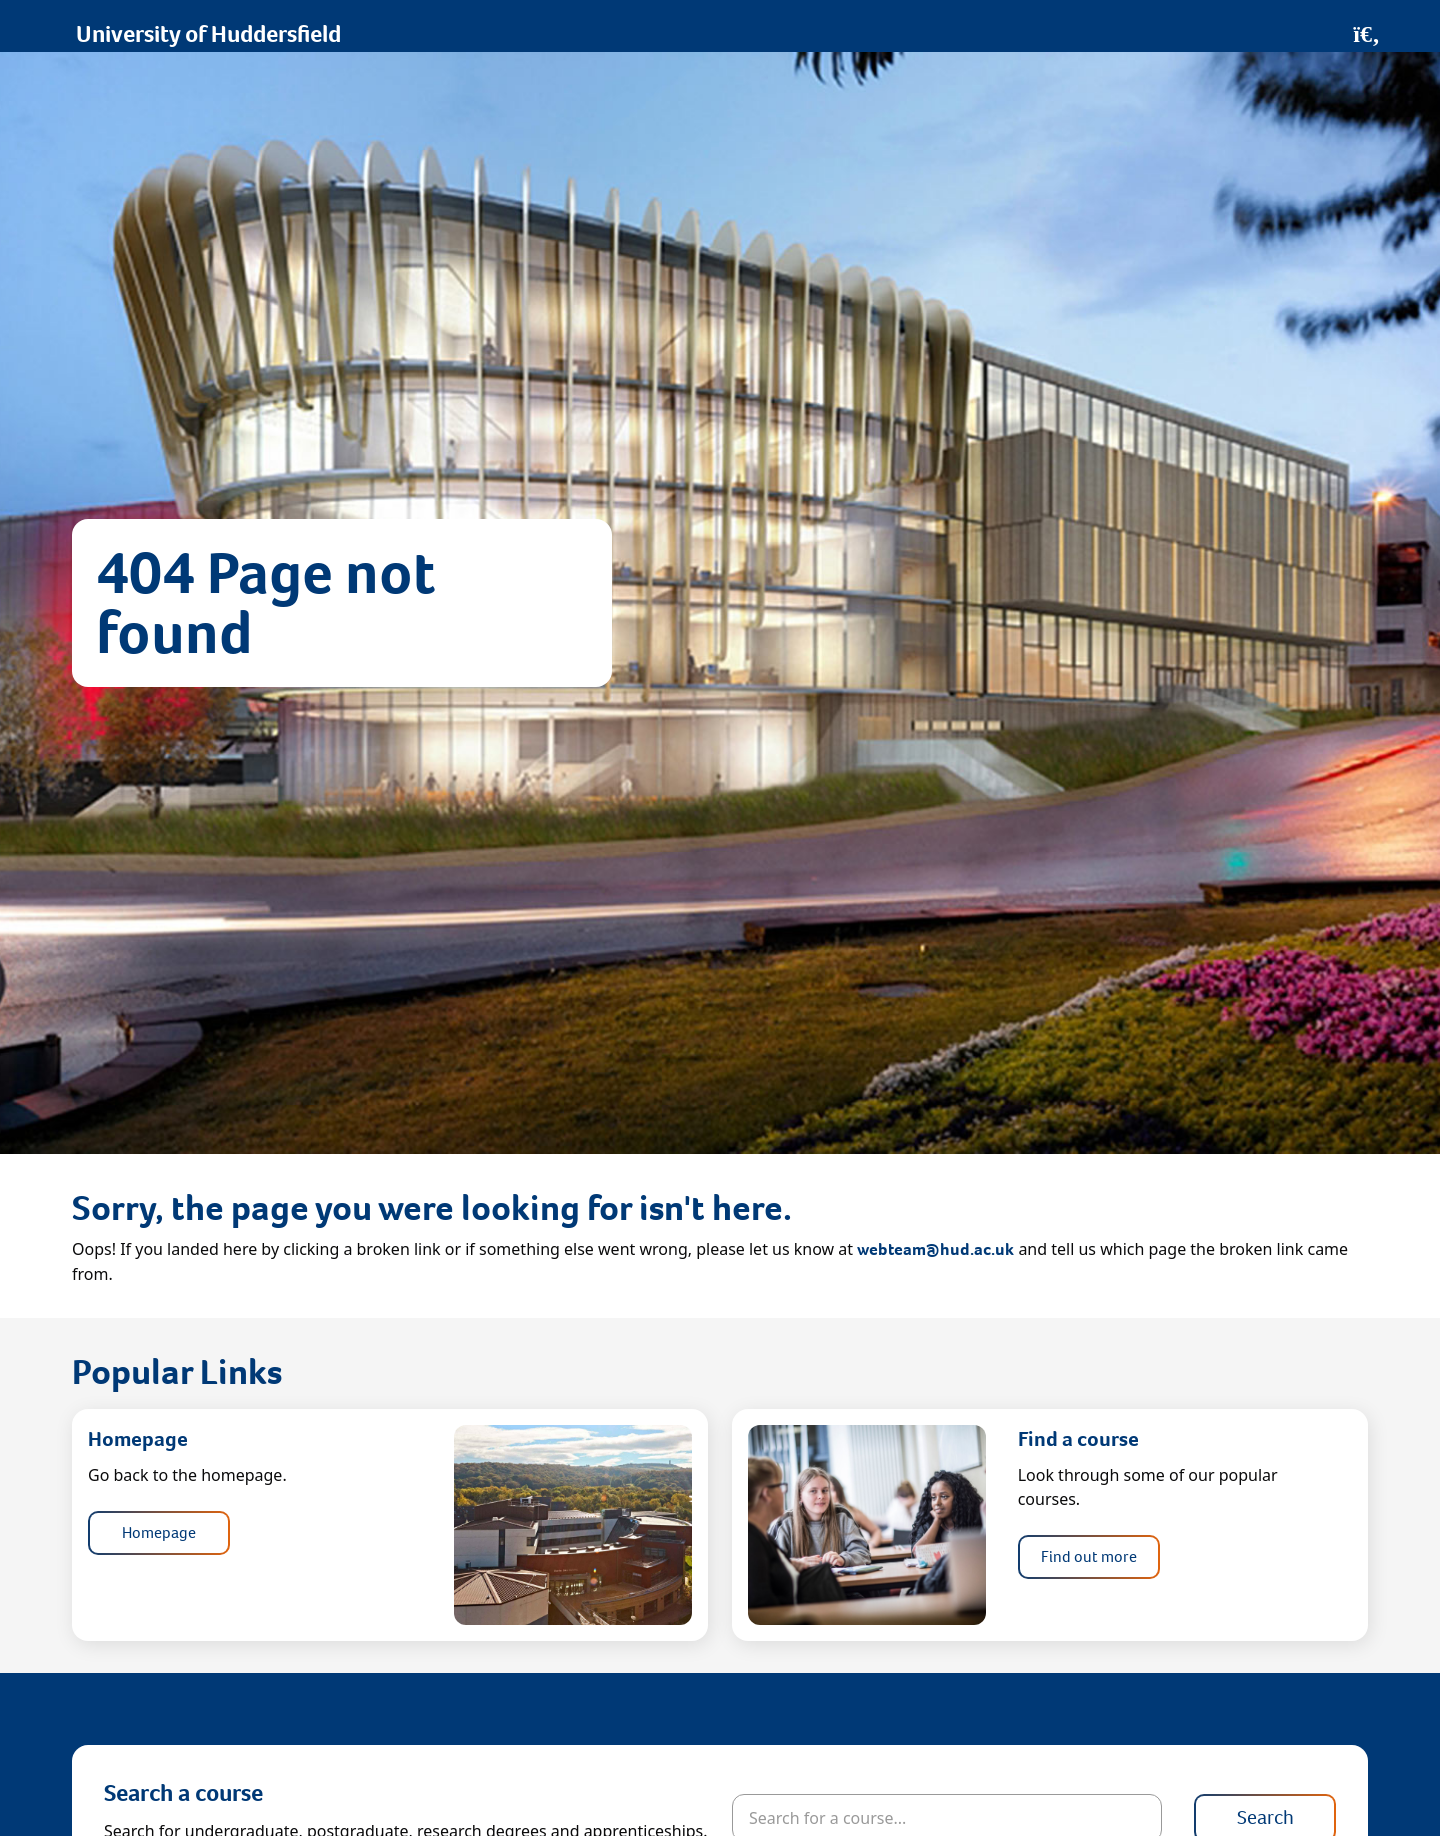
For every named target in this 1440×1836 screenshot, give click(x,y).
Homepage (159, 1532)
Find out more (1089, 1556)
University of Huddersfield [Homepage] (208, 34)
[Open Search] (1366, 34)
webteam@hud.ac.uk (935, 1249)
